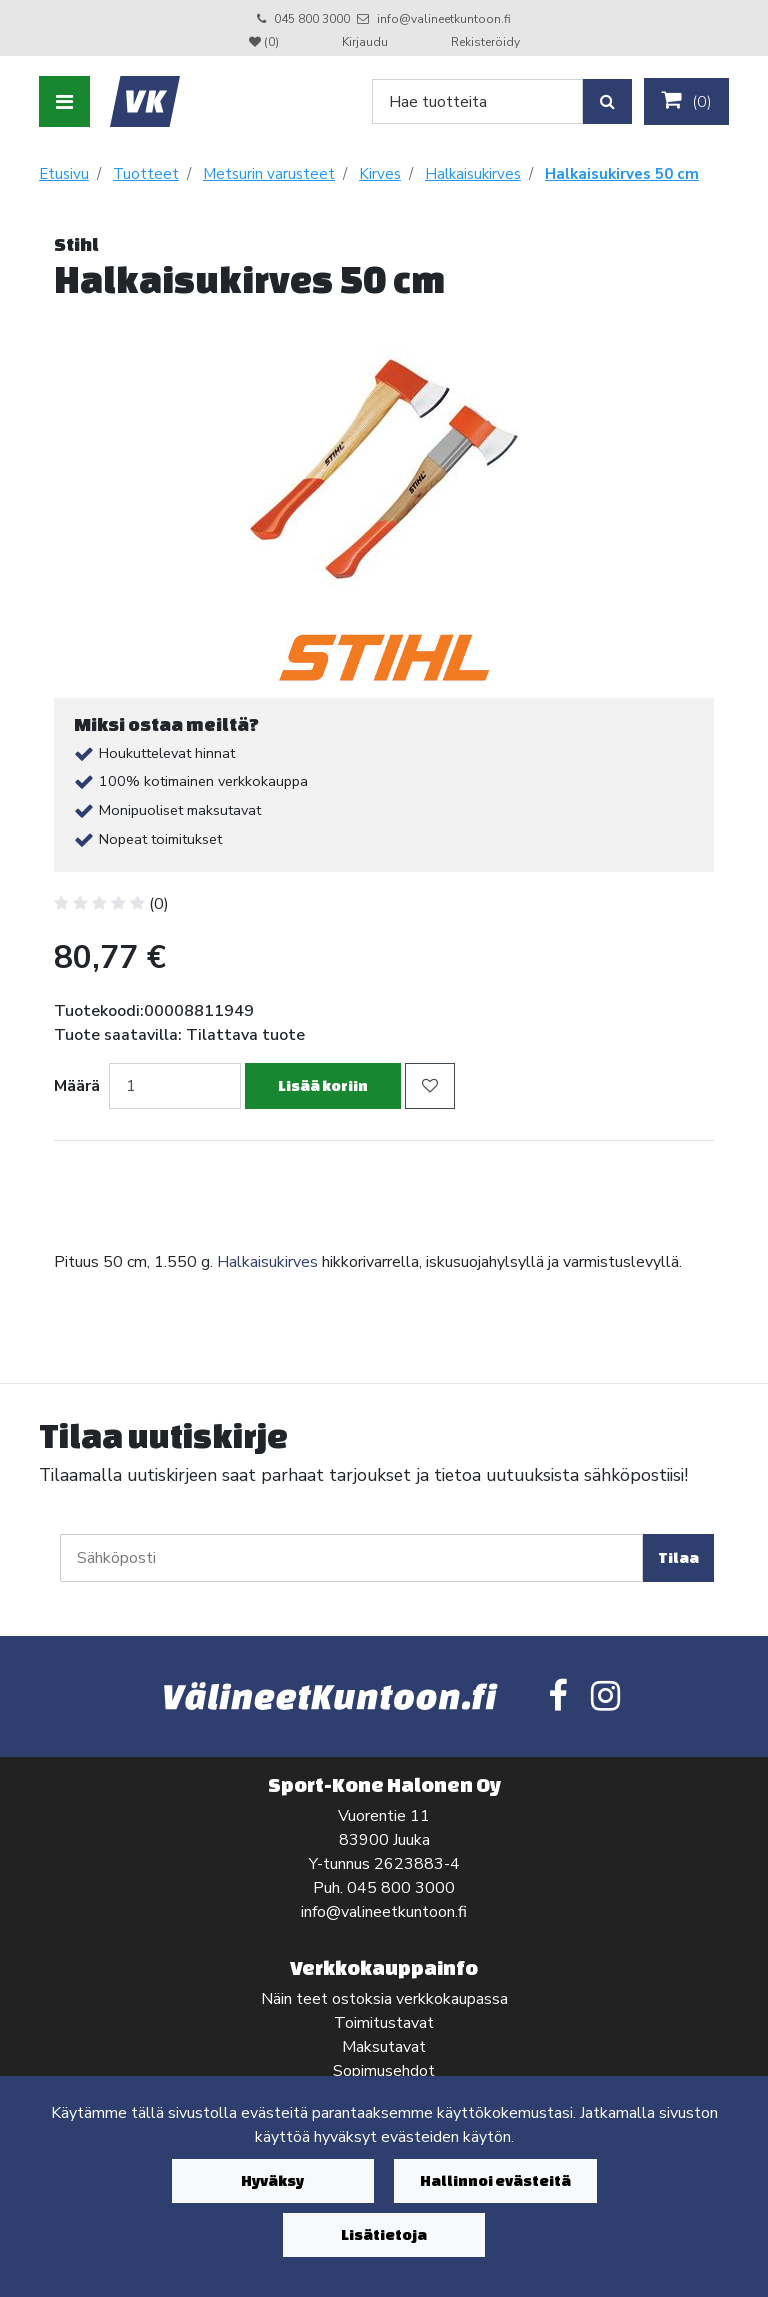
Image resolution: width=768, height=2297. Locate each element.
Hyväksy (272, 2180)
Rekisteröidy (485, 42)
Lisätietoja (384, 2234)
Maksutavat (384, 2047)
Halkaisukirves (267, 1262)
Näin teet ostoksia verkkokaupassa (384, 1999)
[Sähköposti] (351, 1558)
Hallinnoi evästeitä (495, 2180)
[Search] (477, 101)
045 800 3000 (312, 19)
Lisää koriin (323, 1085)
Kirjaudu (366, 42)
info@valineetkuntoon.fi (444, 19)
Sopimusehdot (384, 2071)
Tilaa (678, 1557)
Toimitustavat (384, 2023)
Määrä (77, 1086)
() (686, 101)
